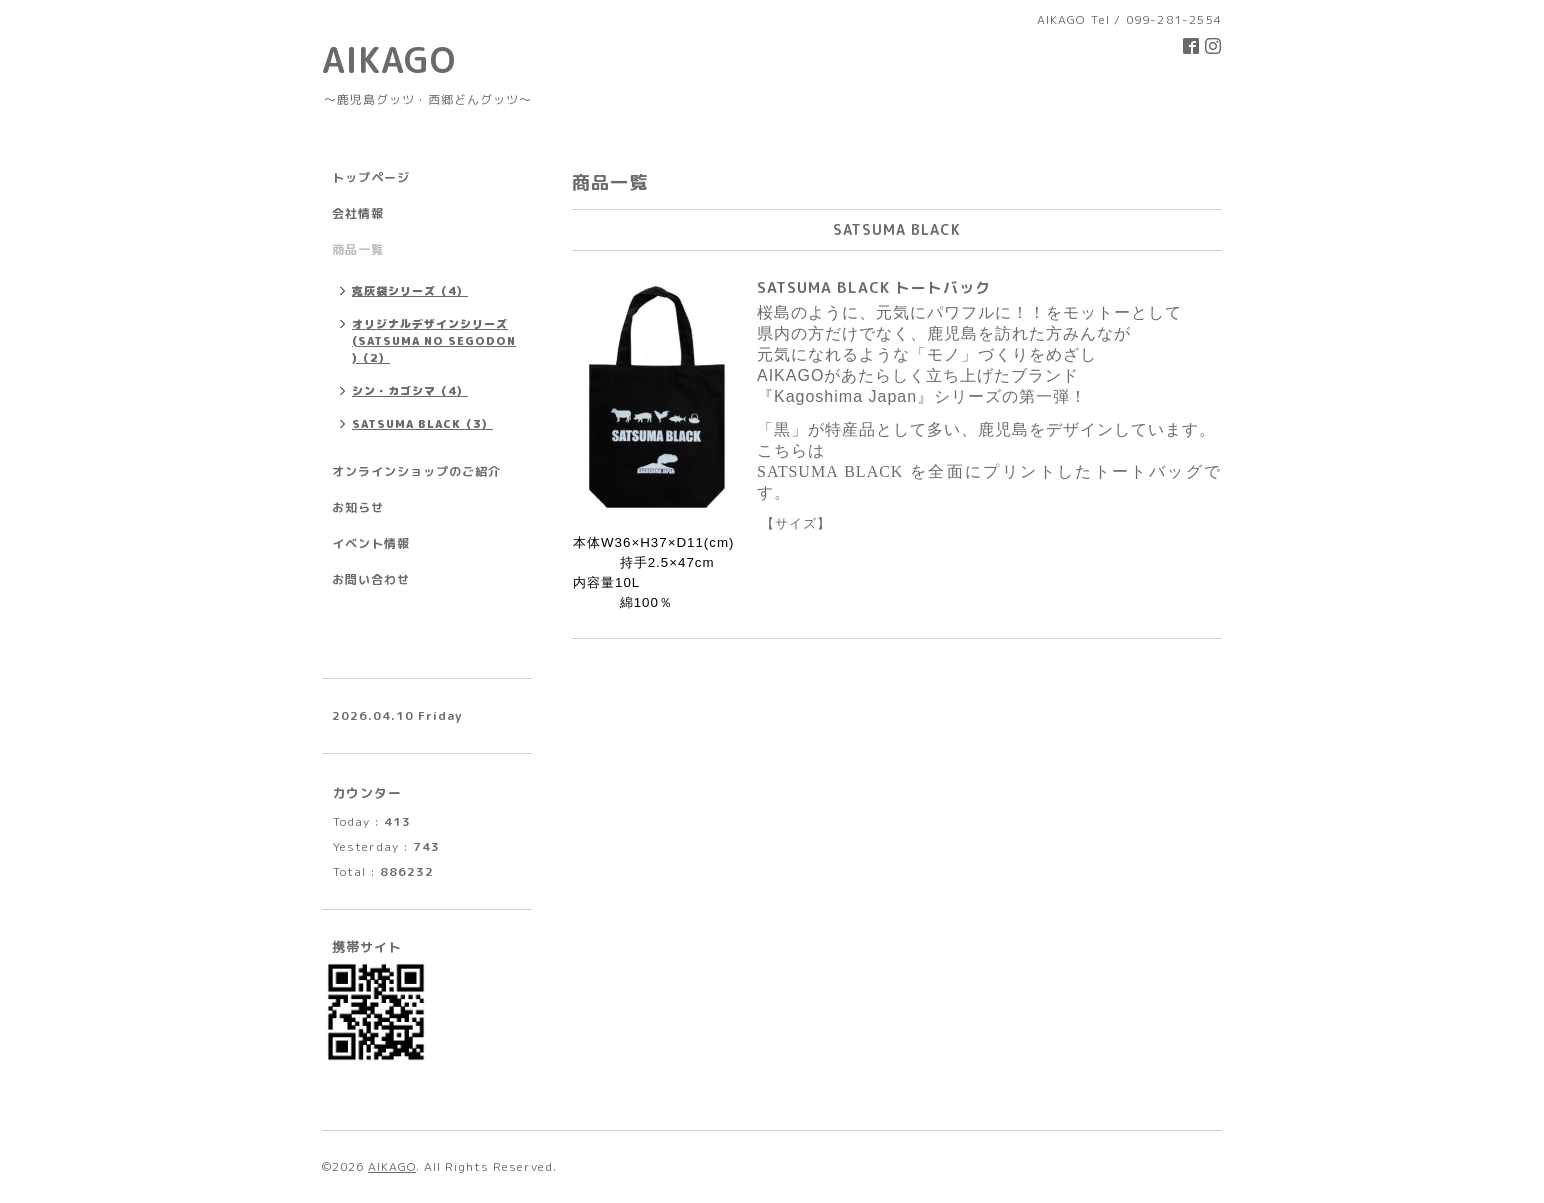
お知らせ (358, 507)
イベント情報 (371, 543)
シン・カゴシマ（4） (410, 391)
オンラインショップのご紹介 (416, 471)
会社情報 (358, 213)
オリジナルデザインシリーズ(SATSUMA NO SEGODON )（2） (434, 341)
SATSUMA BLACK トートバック (874, 287)
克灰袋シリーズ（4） (410, 291)
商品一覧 (358, 249)
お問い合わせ (371, 579)
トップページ (371, 177)
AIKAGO (389, 59)
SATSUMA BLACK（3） (422, 424)
